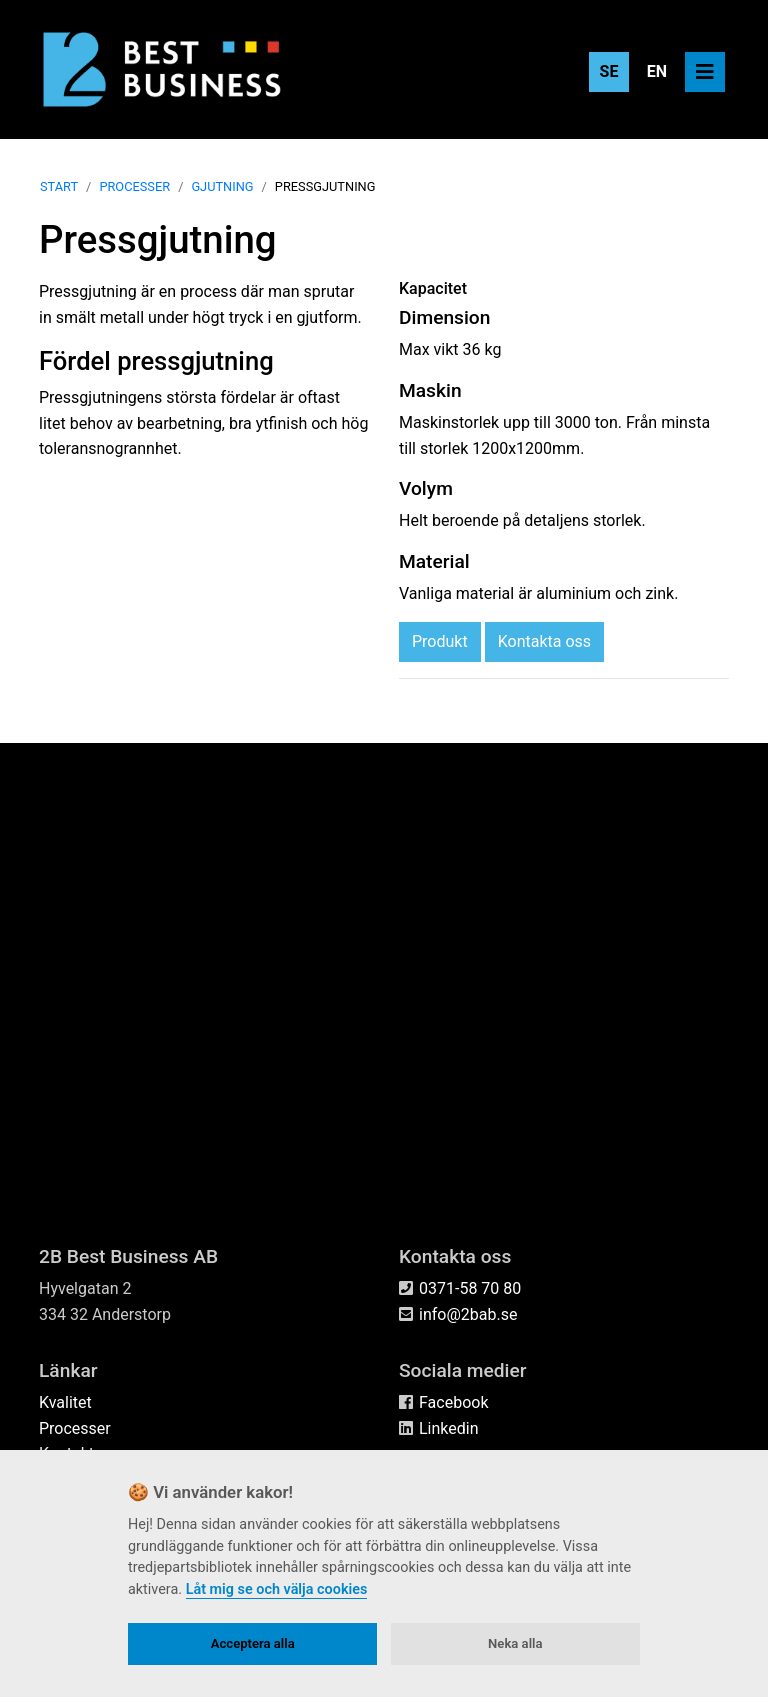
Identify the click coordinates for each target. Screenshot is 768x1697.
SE (609, 71)
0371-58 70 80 (470, 1288)
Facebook (453, 1403)
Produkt (440, 1096)
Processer (134, 640)
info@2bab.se (468, 1314)
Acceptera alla (253, 1643)
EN (657, 71)
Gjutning (222, 640)
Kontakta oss (544, 1096)
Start (59, 640)
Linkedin (449, 1428)
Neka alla (515, 1643)
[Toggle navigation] (705, 72)
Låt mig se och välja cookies (277, 1589)
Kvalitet (65, 1403)
